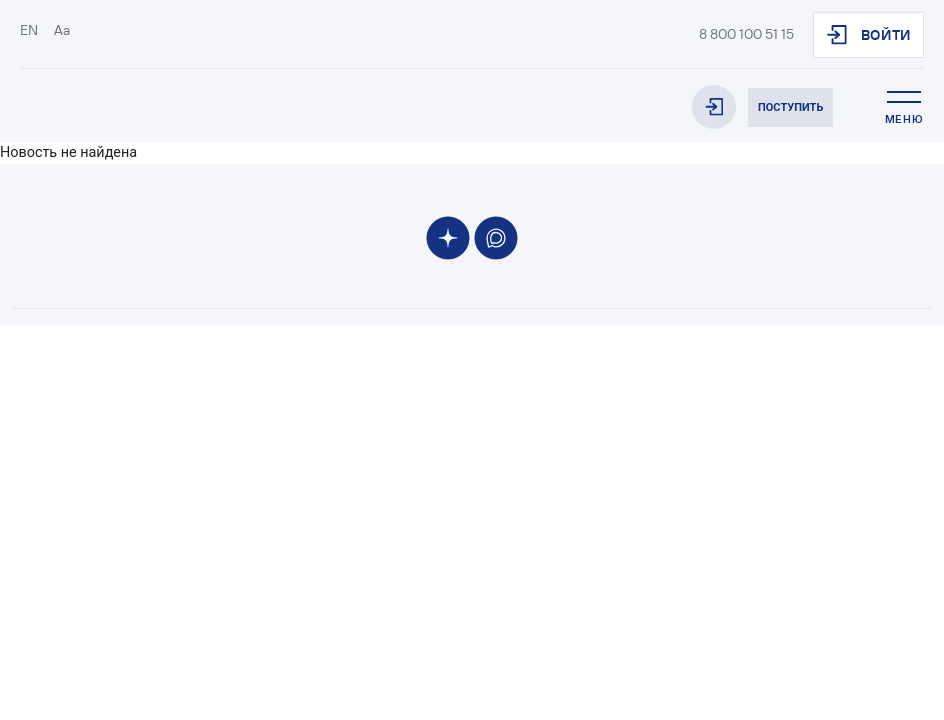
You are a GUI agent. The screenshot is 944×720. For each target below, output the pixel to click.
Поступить (790, 107)
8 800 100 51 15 (746, 34)
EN (29, 30)
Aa (62, 30)
